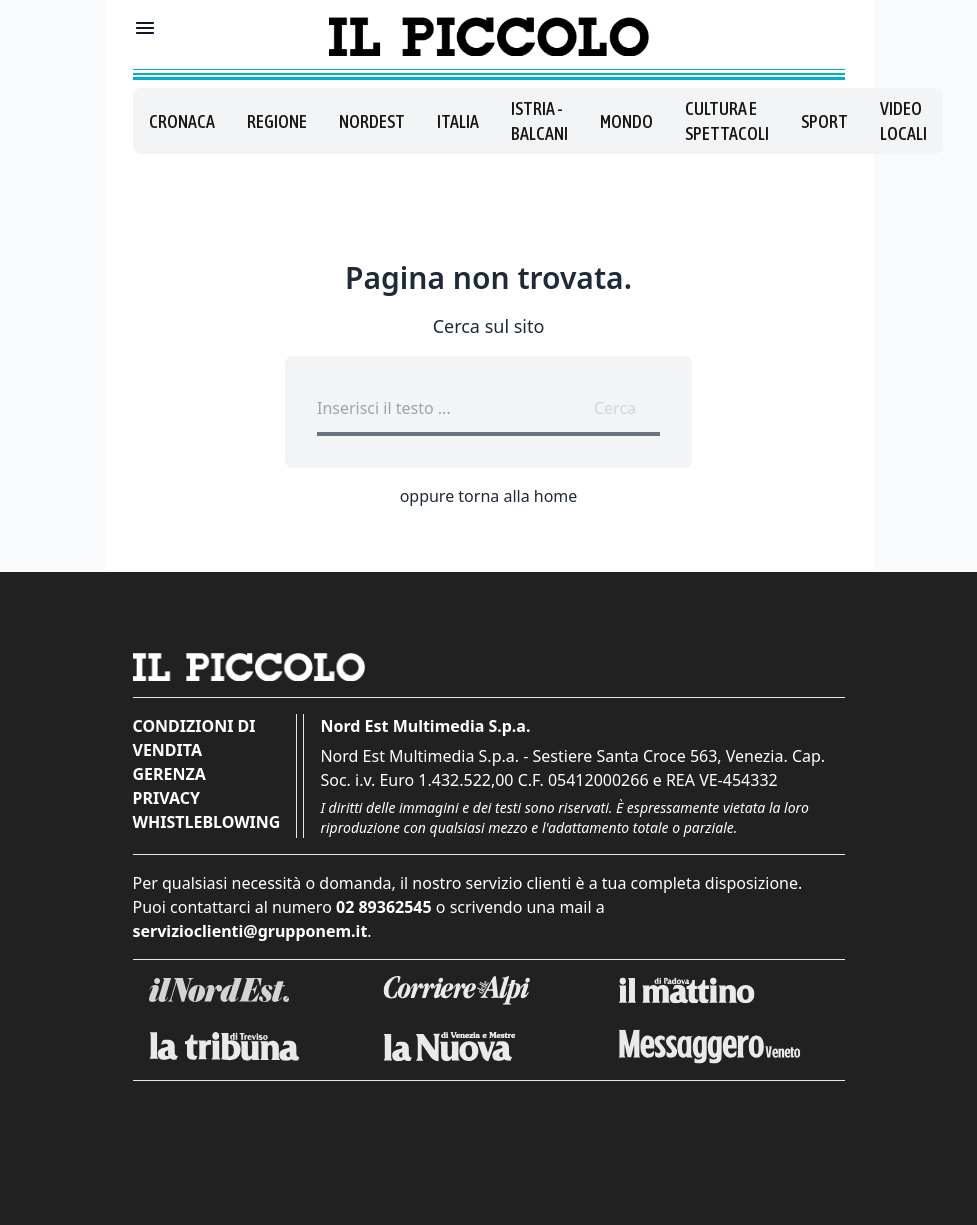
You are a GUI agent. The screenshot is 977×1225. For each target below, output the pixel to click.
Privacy (166, 798)
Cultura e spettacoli (727, 121)
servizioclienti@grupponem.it (250, 931)
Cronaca (182, 121)
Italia (458, 121)
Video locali (903, 121)
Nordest (372, 121)
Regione (277, 121)
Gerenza (169, 774)
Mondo (626, 121)
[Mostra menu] (145, 28)
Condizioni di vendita (194, 738)
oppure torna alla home (489, 496)
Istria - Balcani (539, 121)
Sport (824, 121)
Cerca (615, 408)
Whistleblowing (207, 822)
